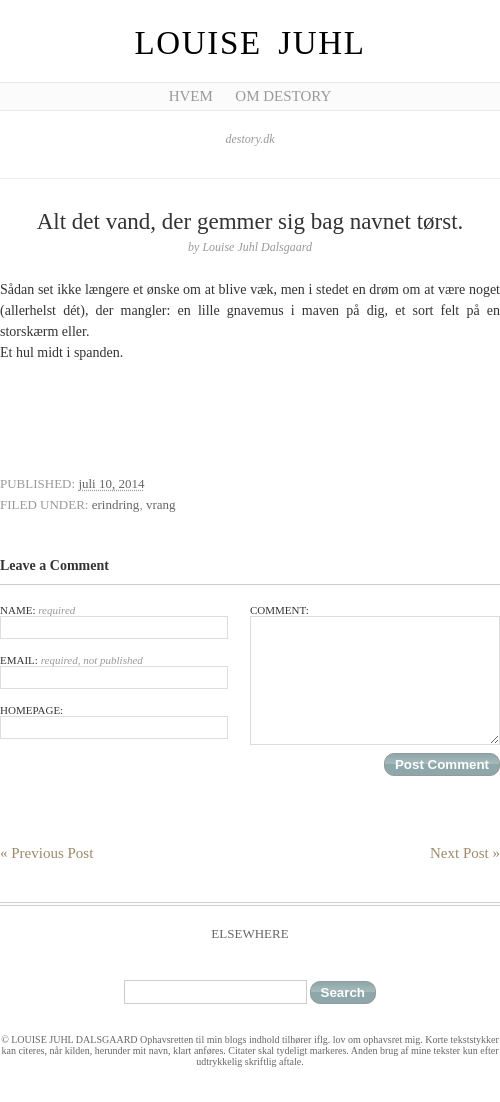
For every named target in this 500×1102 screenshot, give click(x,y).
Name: (114, 621)
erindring (116, 504)
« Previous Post (46, 853)
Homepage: (114, 721)
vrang (161, 504)
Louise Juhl (250, 43)
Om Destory (283, 96)
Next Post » (465, 853)
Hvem (191, 96)
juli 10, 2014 (111, 483)
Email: (114, 671)
